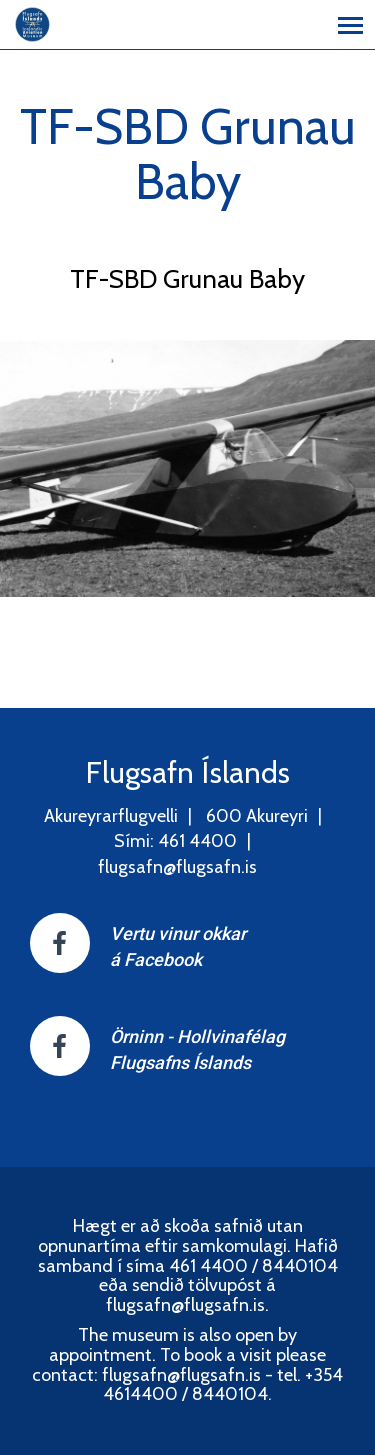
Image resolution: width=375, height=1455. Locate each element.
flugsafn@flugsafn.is (177, 867)
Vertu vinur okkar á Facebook (178, 946)
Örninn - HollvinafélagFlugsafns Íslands (197, 1049)
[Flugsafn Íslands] (32, 22)
